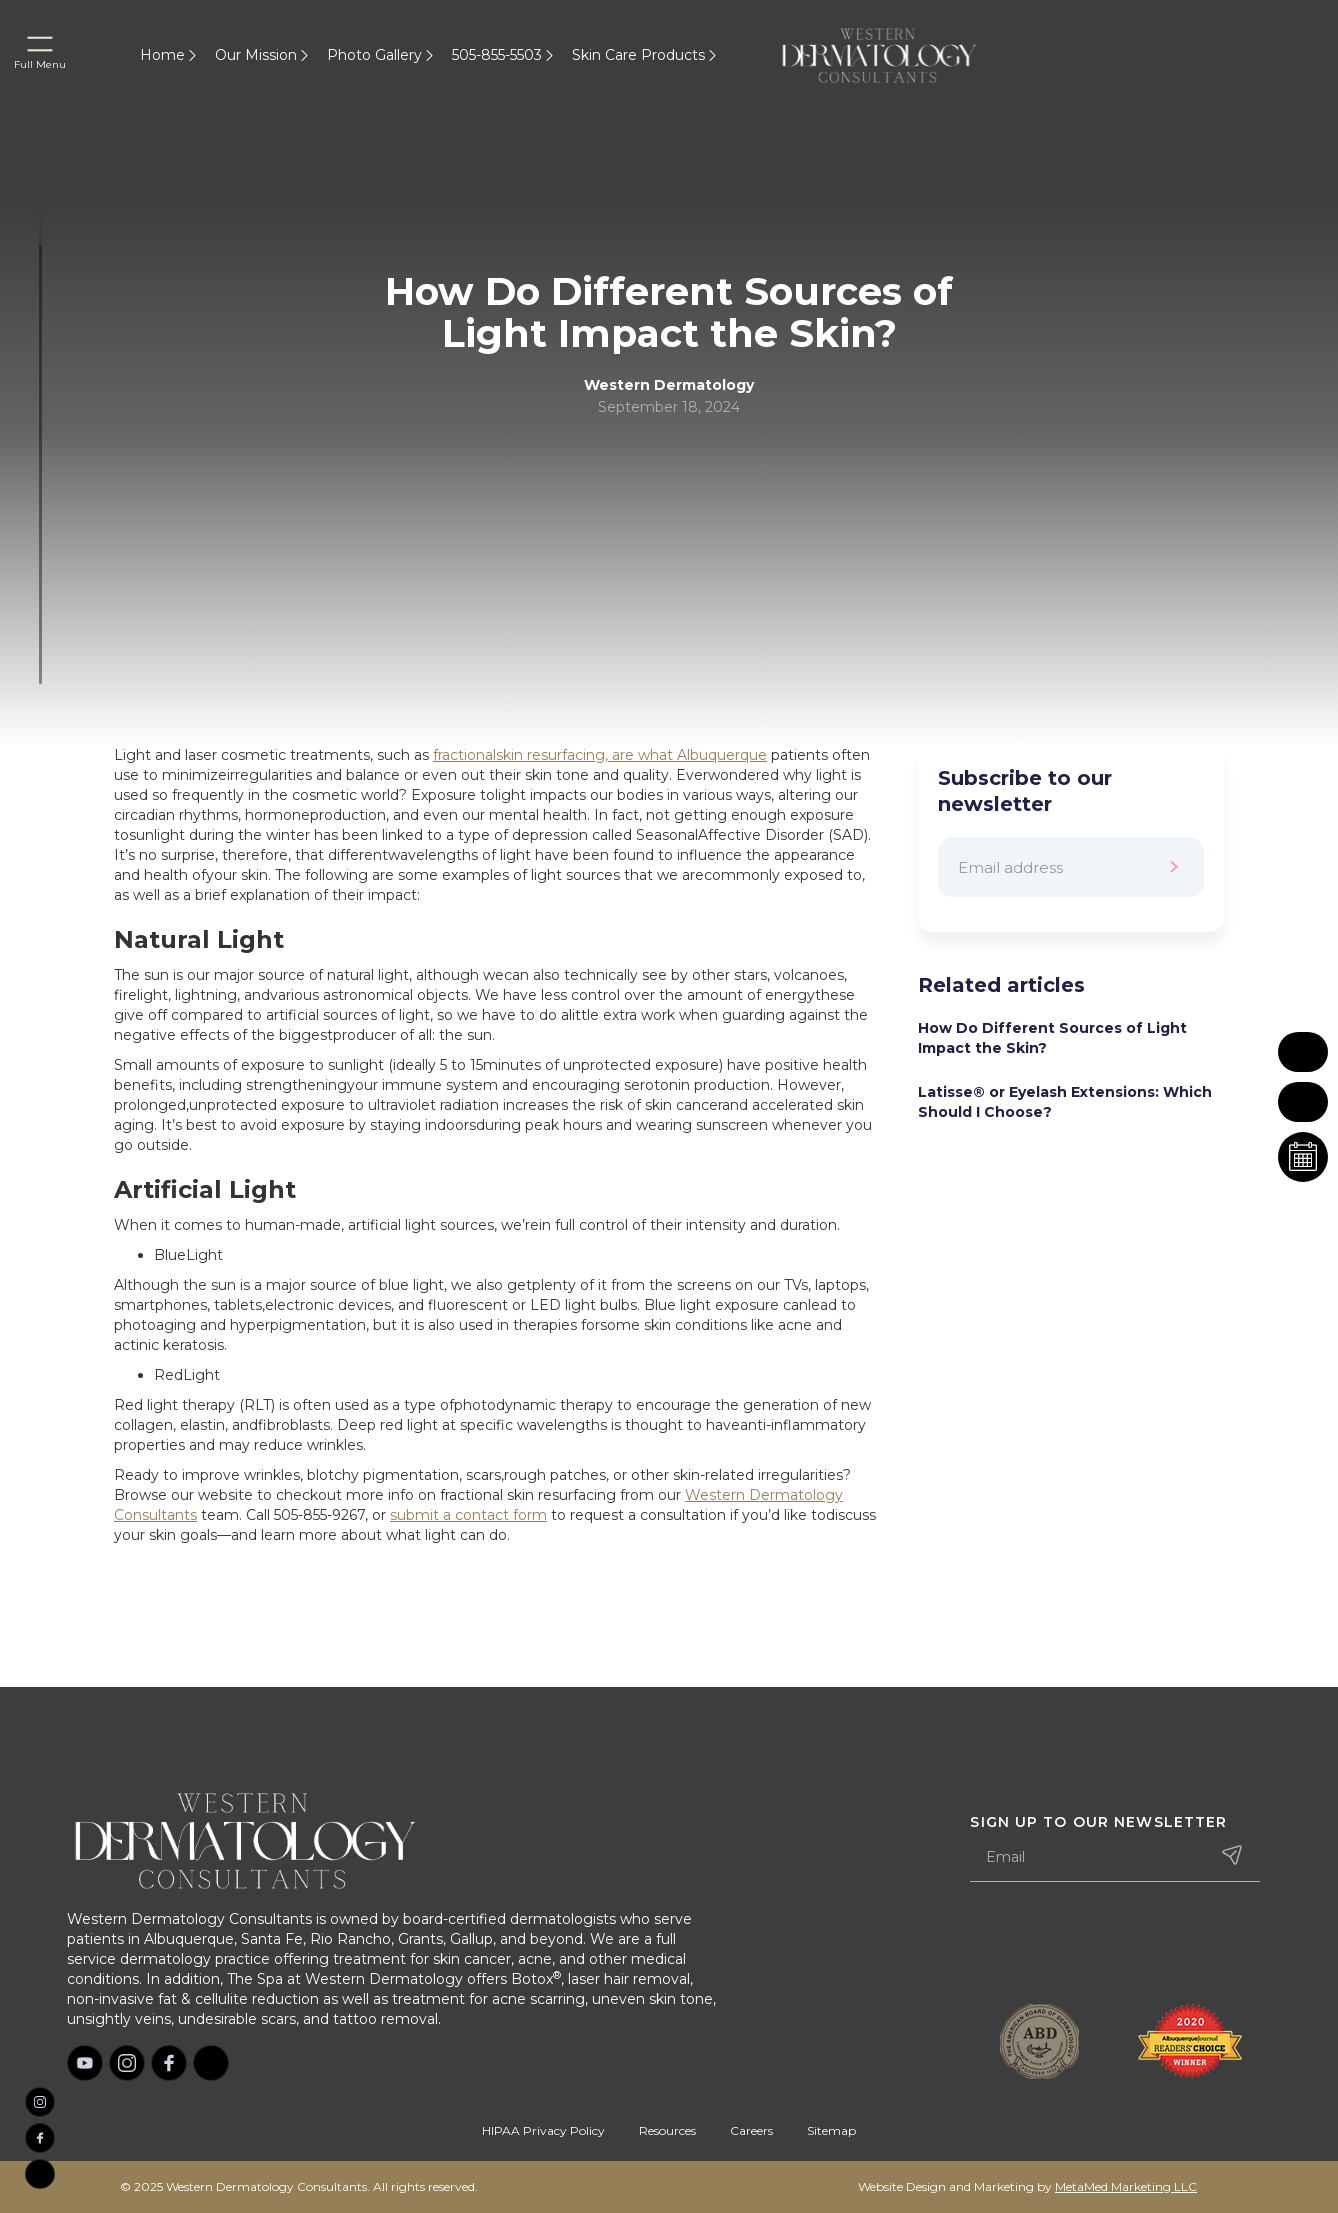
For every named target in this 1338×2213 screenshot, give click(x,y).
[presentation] (1122, 1945)
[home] (903, 55)
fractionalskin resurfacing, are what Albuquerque (600, 755)
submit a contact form (468, 1515)
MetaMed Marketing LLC (1126, 2186)
